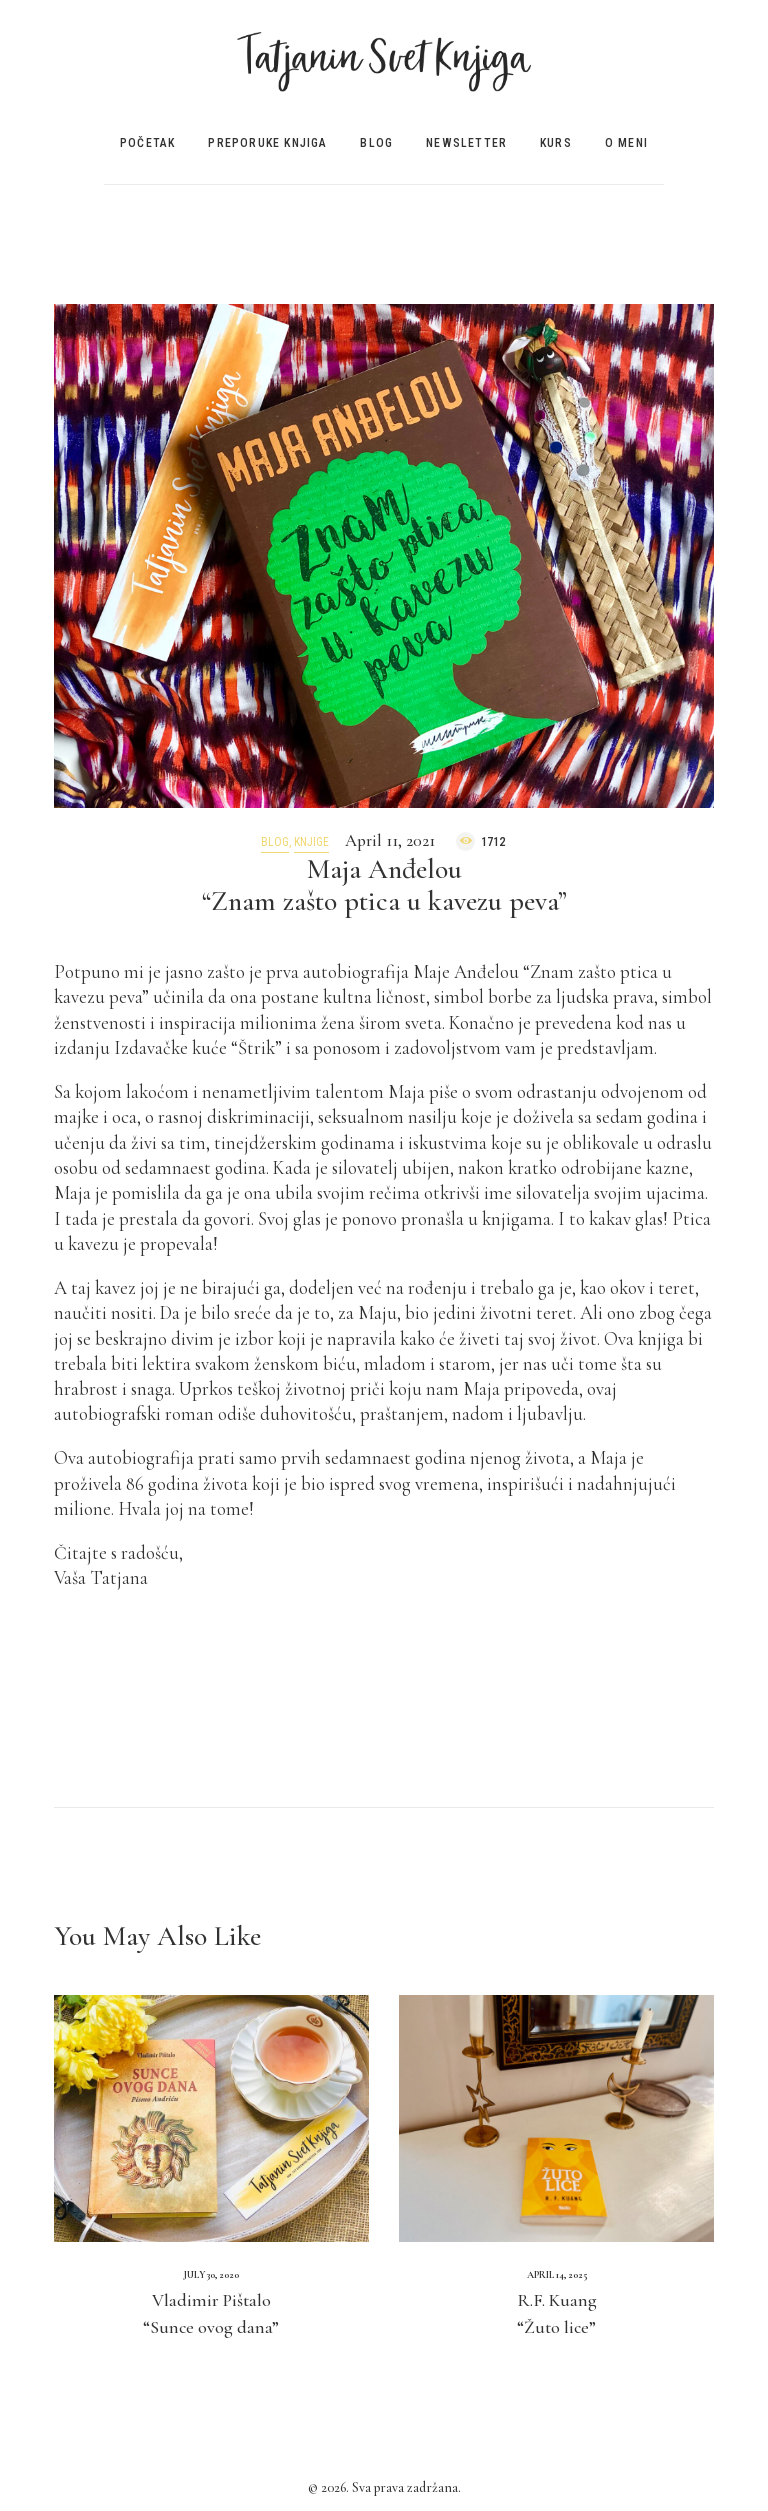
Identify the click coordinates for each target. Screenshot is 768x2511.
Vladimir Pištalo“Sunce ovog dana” (211, 2313)
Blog (275, 842)
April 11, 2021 (390, 840)
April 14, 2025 (557, 2275)
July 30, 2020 (211, 2275)
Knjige (311, 842)
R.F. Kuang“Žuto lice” (557, 2313)
